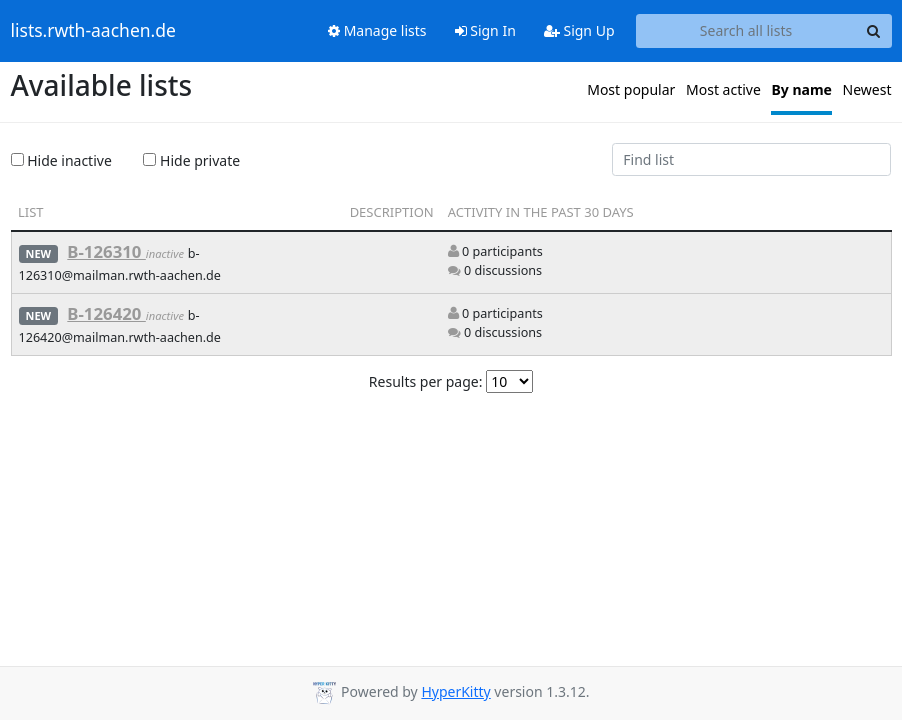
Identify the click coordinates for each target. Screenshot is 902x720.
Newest (867, 89)
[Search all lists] (746, 31)
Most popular (631, 89)
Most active (723, 89)
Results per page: (426, 381)
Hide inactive (61, 160)
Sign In (485, 30)
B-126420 (106, 313)
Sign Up (579, 30)
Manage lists (377, 30)
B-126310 (106, 251)
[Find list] (752, 160)
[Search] (874, 31)
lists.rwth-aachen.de (93, 31)
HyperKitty (455, 691)
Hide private (191, 160)
